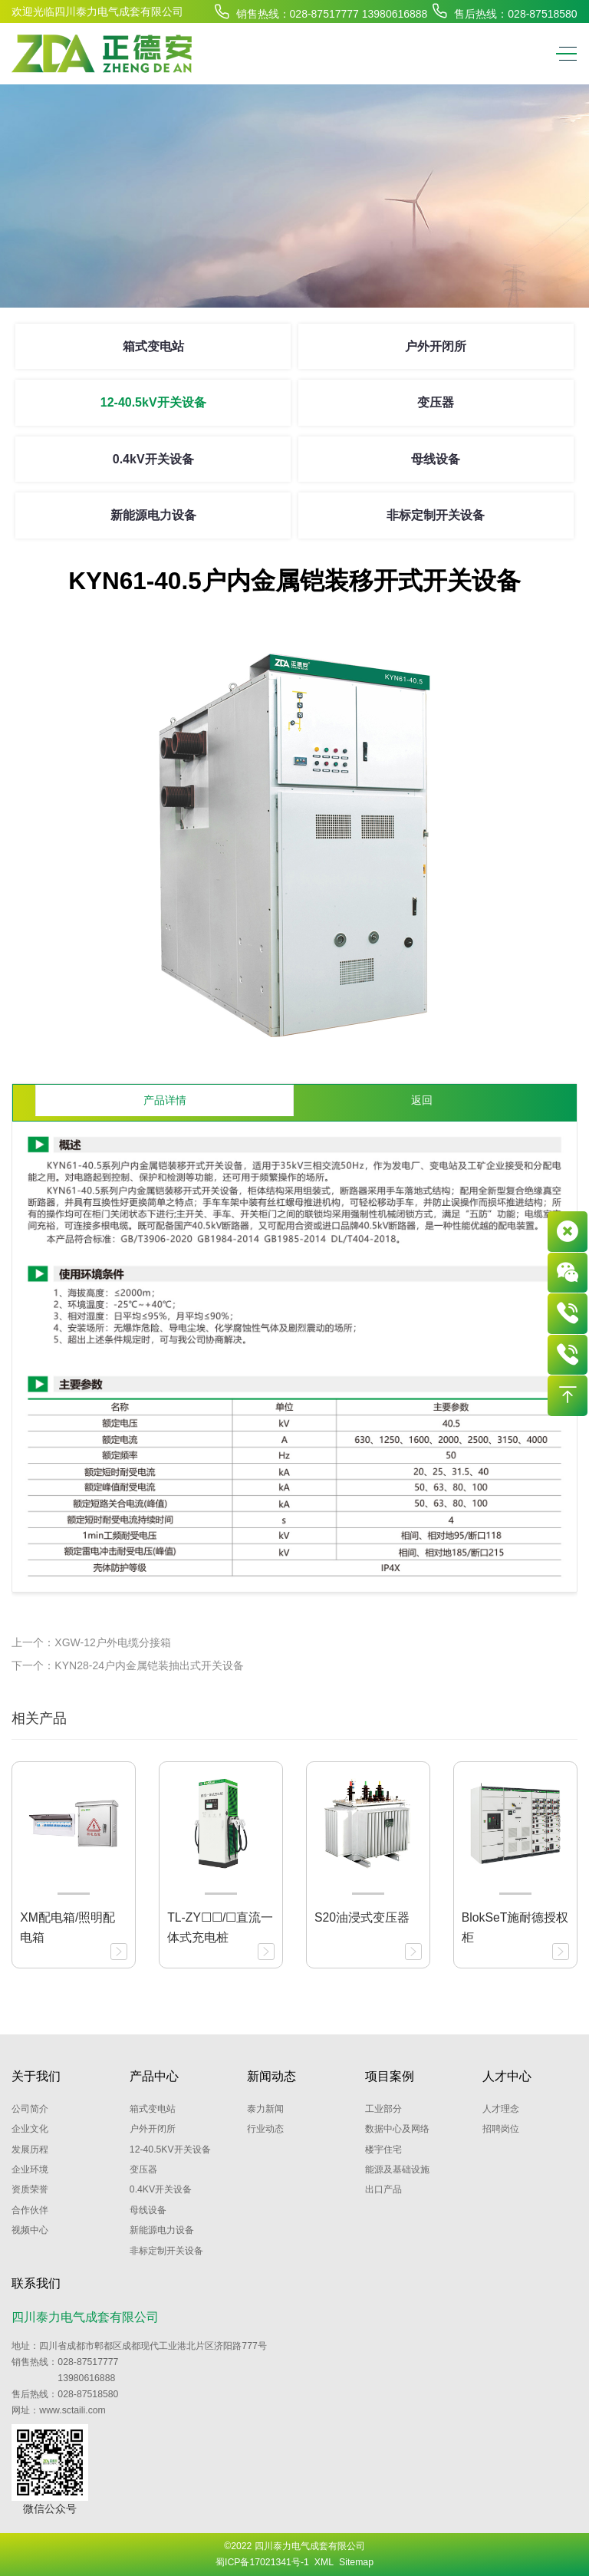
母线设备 (435, 459)
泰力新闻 (265, 2108)
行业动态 (265, 2128)
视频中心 (30, 2230)
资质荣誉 (30, 2189)
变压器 (435, 402)
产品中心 (154, 2076)
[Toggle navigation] (562, 54)
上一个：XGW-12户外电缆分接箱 (91, 1642)
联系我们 (36, 2283)
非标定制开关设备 (436, 515)
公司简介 (30, 2108)
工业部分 (383, 2108)
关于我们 (36, 2076)
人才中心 (506, 2076)
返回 (422, 1100)
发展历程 (30, 2149)
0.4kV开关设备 (153, 459)
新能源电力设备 (153, 515)
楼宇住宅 (383, 2149)
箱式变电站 (153, 346)
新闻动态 (271, 2076)
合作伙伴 (30, 2210)
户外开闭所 (435, 346)
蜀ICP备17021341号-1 (262, 2562)
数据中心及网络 (397, 2128)
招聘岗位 (500, 2128)
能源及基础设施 (397, 2169)
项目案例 (389, 2076)
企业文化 (30, 2128)
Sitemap (356, 2562)
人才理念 (500, 2108)
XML (324, 2562)
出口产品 (383, 2189)
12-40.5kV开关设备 (153, 402)
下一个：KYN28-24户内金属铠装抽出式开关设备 (128, 1665)
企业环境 (30, 2169)
